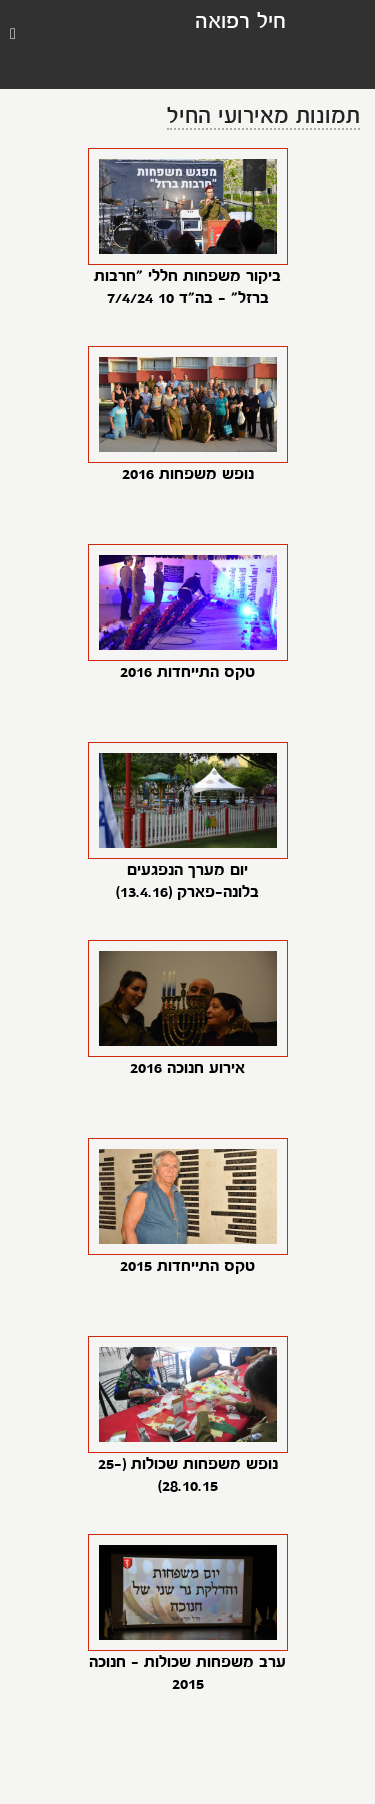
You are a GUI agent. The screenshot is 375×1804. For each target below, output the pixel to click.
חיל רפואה (240, 22)
